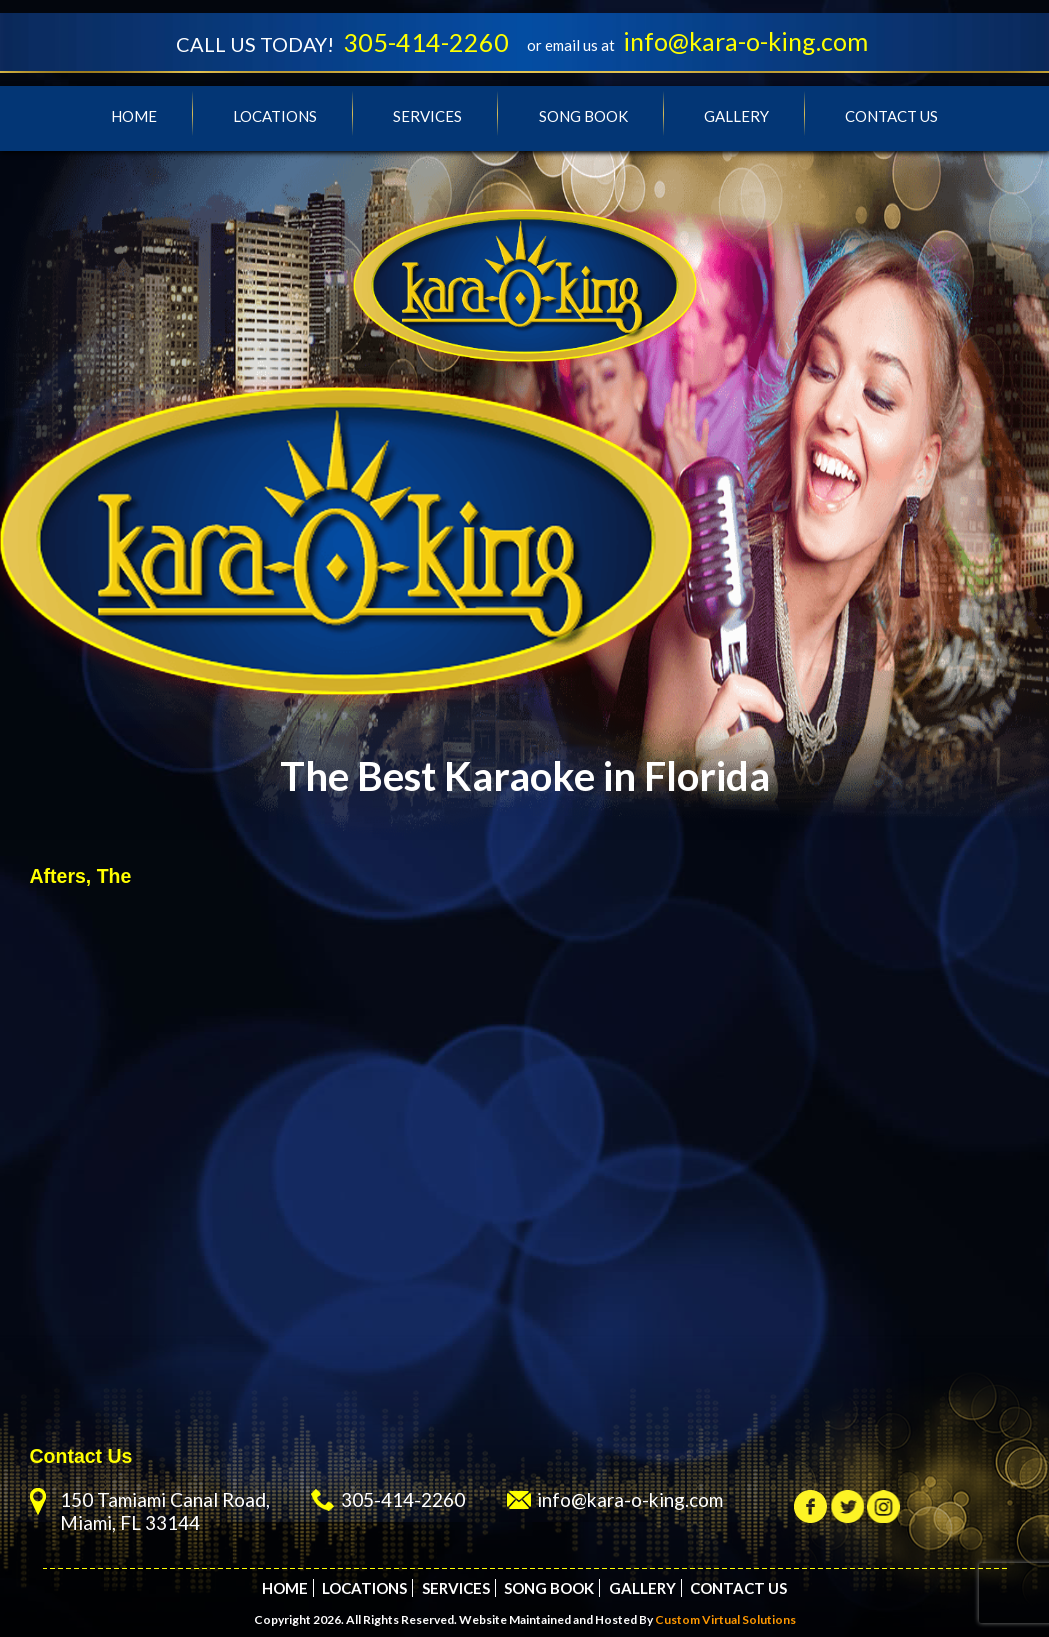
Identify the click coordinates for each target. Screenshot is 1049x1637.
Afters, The (81, 876)
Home (134, 116)
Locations (275, 116)
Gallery (736, 116)
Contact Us (891, 116)
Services (427, 116)
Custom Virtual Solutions (725, 1619)
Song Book (583, 116)
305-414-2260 (426, 42)
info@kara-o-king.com (745, 41)
